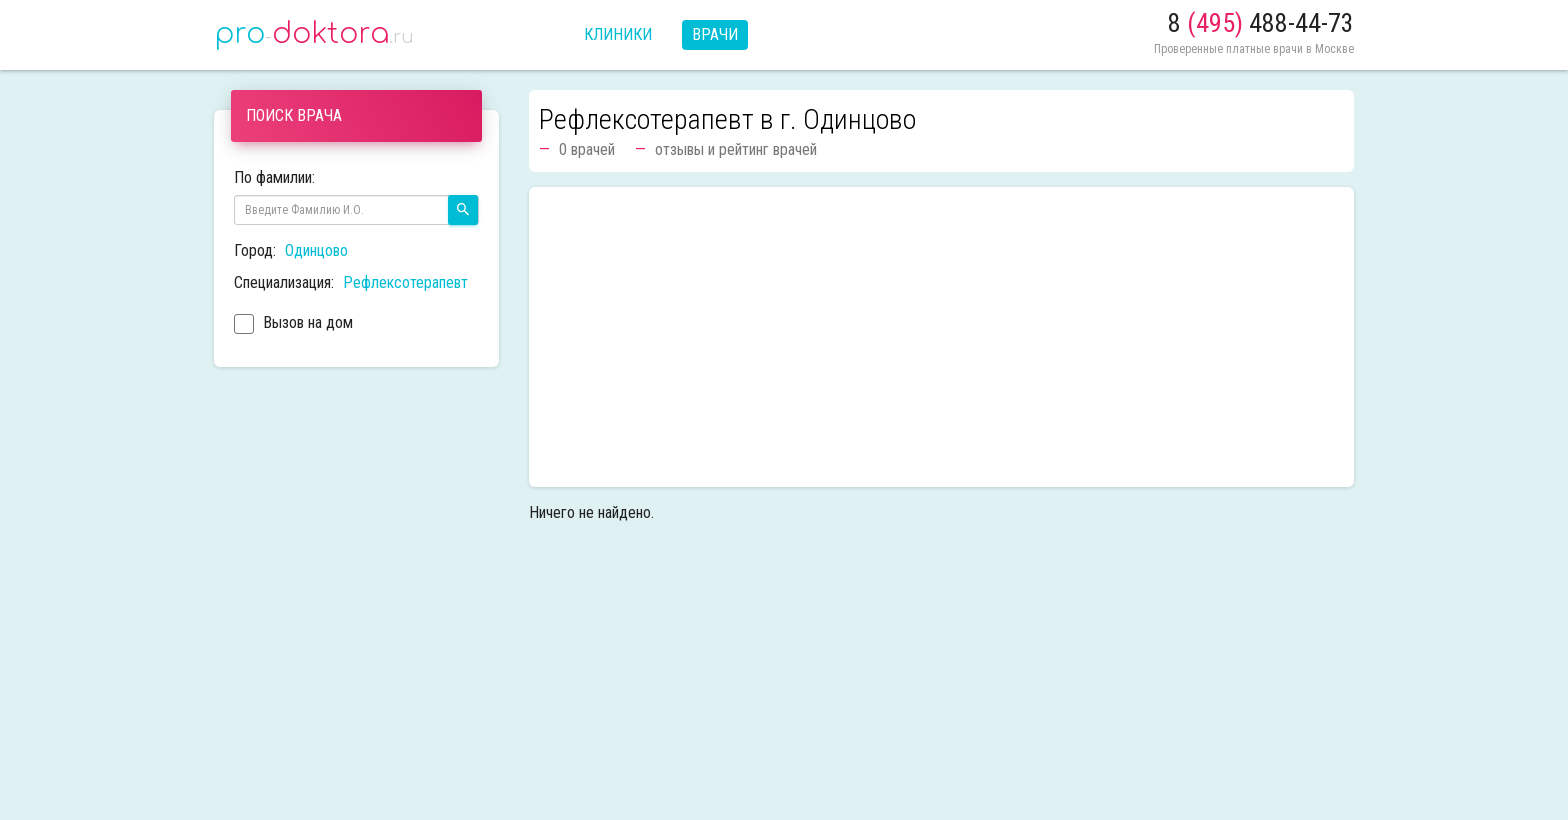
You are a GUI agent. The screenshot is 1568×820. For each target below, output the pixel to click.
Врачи (715, 34)
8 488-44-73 (1261, 23)
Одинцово (316, 250)
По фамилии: (274, 177)
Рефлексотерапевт (405, 282)
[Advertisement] (941, 337)
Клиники (618, 34)
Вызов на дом (293, 325)
